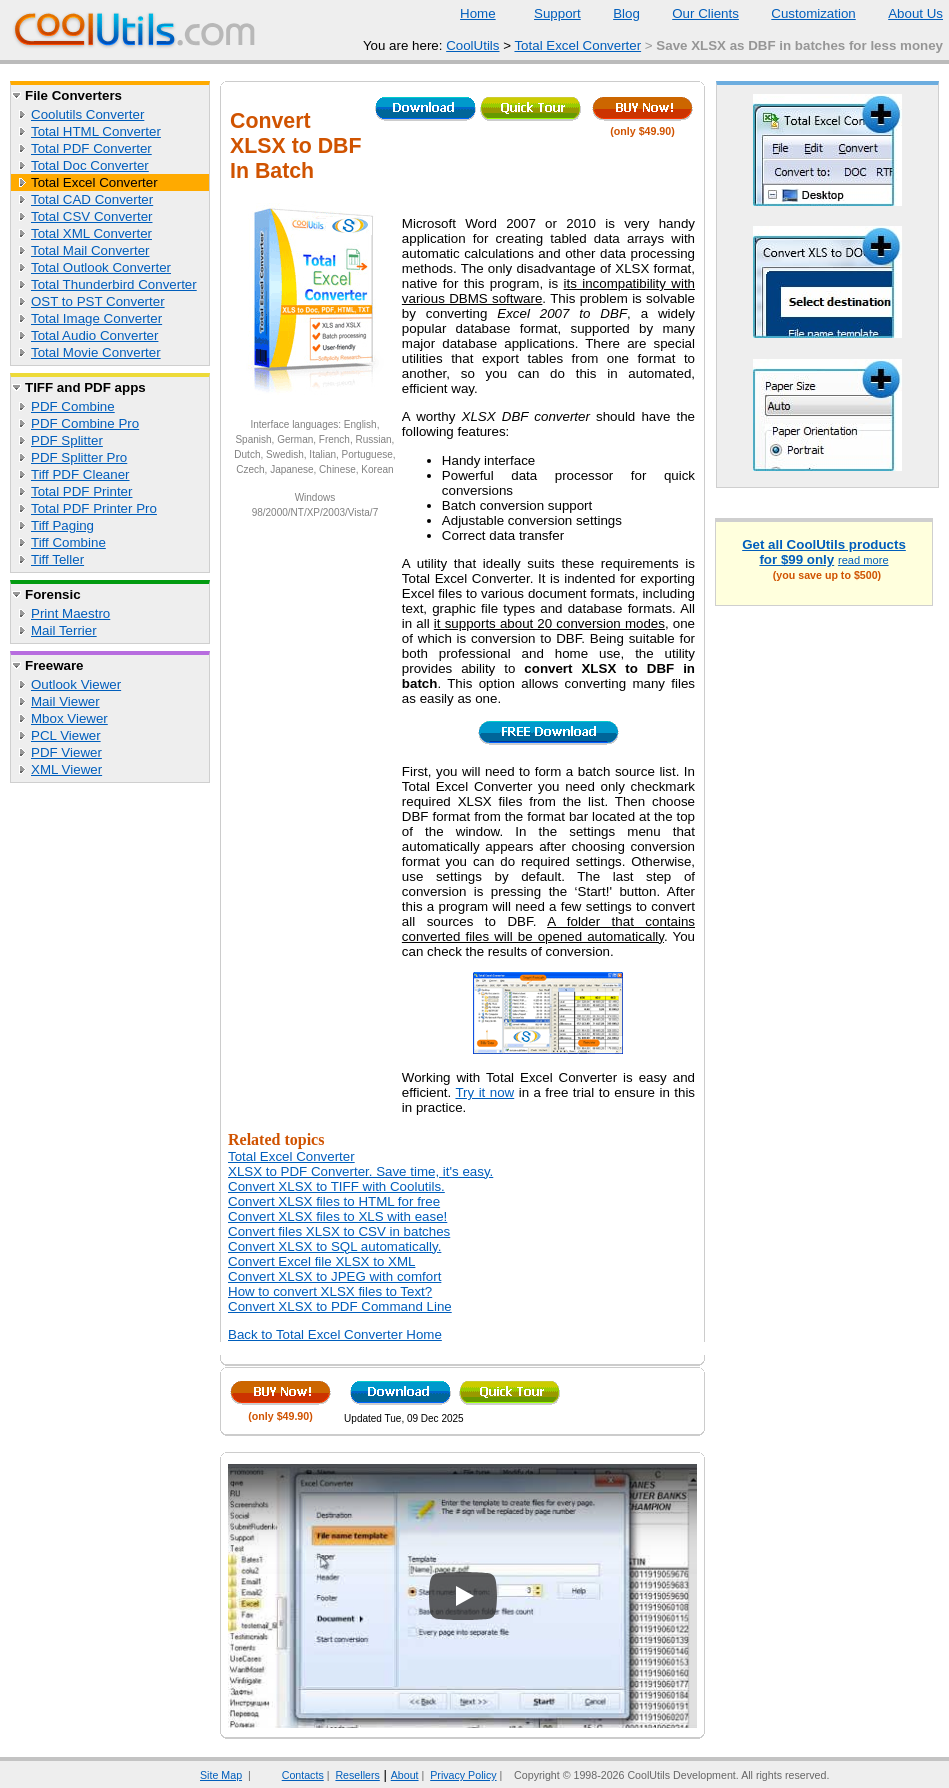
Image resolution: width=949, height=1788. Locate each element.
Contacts (290, 1775)
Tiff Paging (62, 525)
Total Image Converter (96, 318)
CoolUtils (472, 45)
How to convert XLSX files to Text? (330, 1291)
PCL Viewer (66, 735)
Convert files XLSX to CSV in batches (339, 1231)
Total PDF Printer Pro (94, 508)
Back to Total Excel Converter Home (335, 1334)
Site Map (221, 1775)
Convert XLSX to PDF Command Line (340, 1306)
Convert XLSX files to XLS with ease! (337, 1216)
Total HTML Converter (96, 131)
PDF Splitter (67, 440)
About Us (903, 13)
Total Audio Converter (94, 335)
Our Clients (693, 13)
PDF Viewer (66, 752)
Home (478, 13)
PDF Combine (73, 406)
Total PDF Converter (91, 148)
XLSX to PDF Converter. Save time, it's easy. (360, 1171)
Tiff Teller (57, 559)
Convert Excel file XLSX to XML (321, 1261)
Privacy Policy (463, 1775)
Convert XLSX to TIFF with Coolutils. (336, 1186)
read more (863, 560)
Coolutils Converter (87, 114)
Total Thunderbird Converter (114, 284)
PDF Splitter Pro (79, 457)
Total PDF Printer (81, 491)
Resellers (357, 1775)
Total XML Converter (91, 233)
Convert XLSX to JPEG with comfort (334, 1276)
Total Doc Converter (90, 165)
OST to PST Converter (98, 301)
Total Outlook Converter (101, 267)
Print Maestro (70, 613)
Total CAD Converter (92, 199)
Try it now (484, 1092)
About (405, 1775)
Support (545, 13)
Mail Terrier (64, 630)
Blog (614, 13)
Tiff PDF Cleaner (80, 474)
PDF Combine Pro (85, 423)
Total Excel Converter (577, 45)
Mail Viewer (65, 701)
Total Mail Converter (90, 250)
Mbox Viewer (69, 718)
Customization (800, 13)
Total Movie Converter (96, 352)
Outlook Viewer (76, 684)
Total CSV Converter (91, 216)
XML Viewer (66, 769)
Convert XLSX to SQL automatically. (334, 1246)
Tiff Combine (68, 542)
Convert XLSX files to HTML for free (334, 1201)
